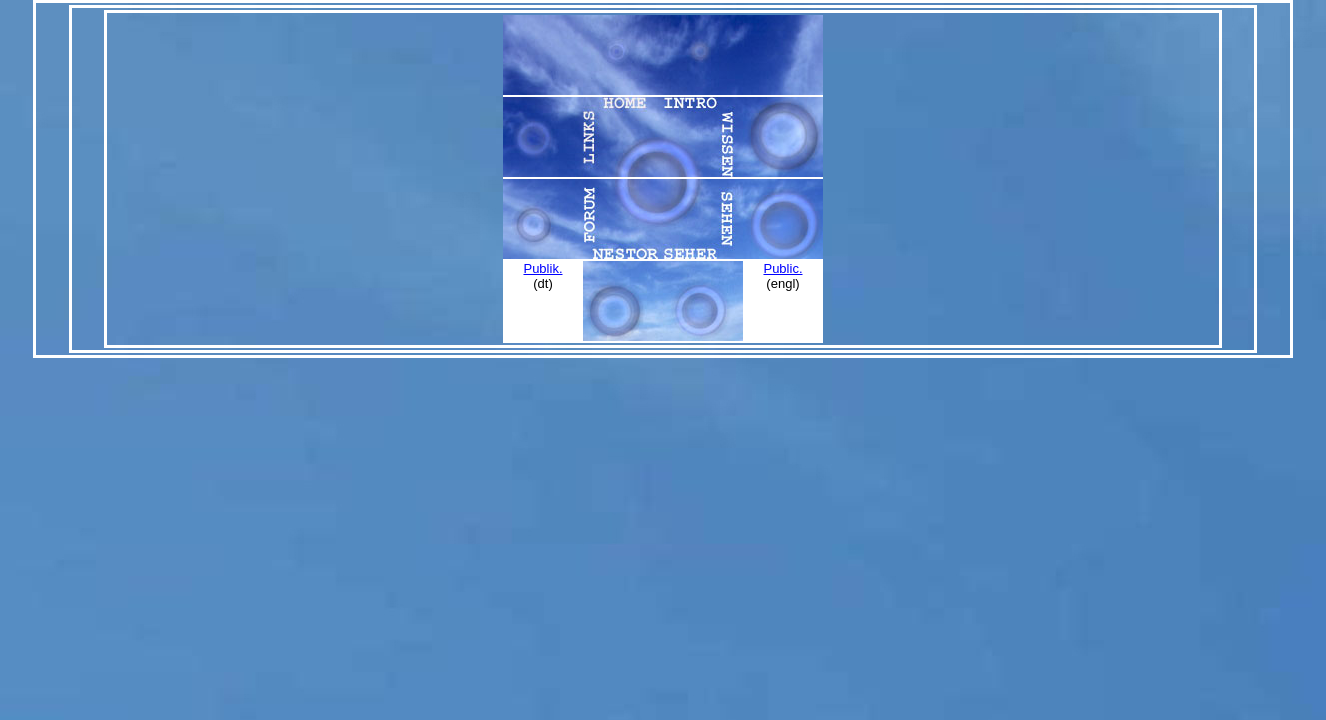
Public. (782, 268)
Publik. (542, 268)
